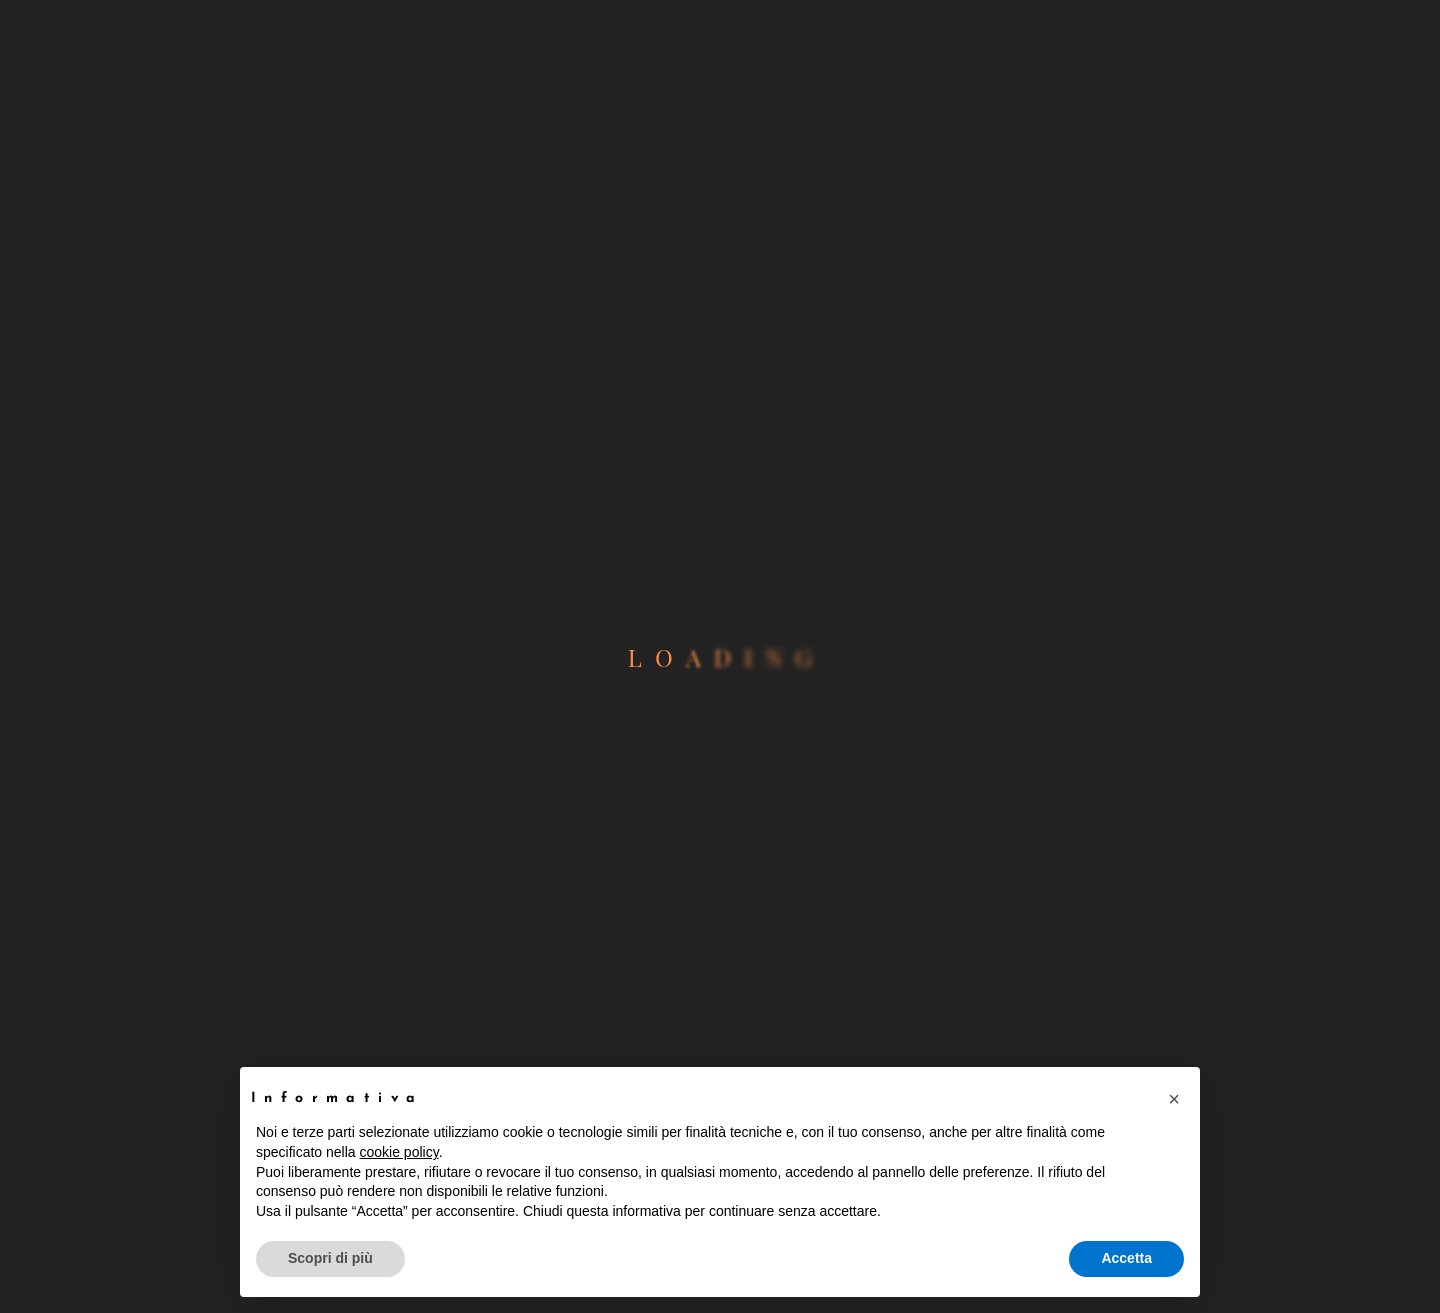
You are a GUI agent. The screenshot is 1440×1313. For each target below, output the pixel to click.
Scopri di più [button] (330, 1258)
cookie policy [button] (399, 1152)
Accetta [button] (1126, 1258)
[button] (1174, 1099)
